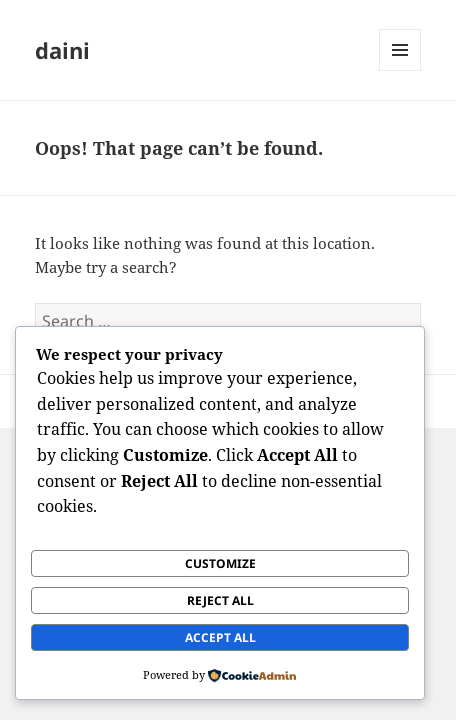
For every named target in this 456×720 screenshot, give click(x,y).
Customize (220, 563)
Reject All (220, 600)
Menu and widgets (400, 70)
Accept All (220, 637)
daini (62, 50)
